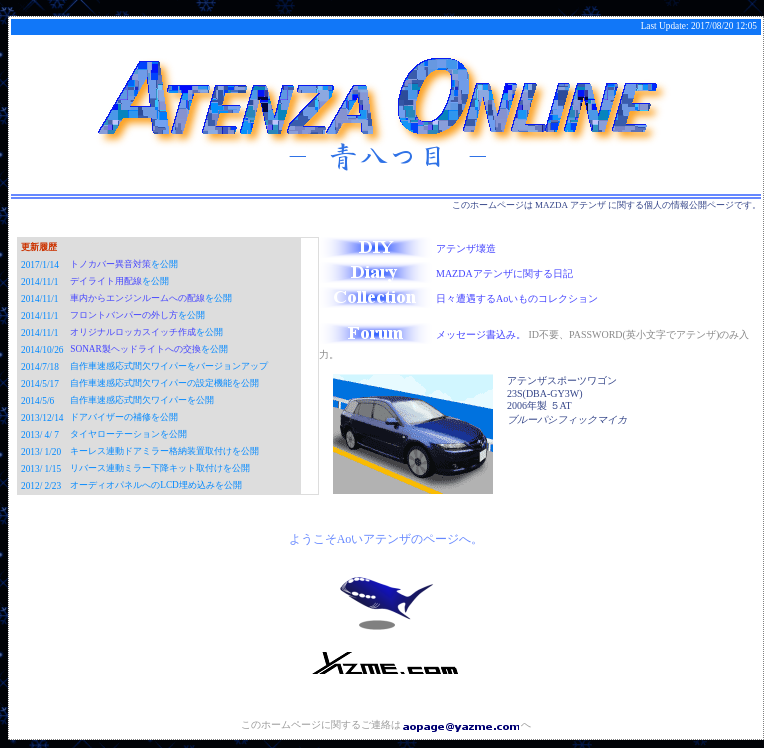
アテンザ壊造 (407, 248)
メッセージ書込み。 (422, 334)
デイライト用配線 (106, 281)
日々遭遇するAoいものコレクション (458, 298)
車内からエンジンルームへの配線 (137, 298)
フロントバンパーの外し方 (124, 315)
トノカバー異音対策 (110, 264)
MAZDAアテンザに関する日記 (446, 273)
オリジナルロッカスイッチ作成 (133, 332)
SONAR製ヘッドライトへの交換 (135, 349)
